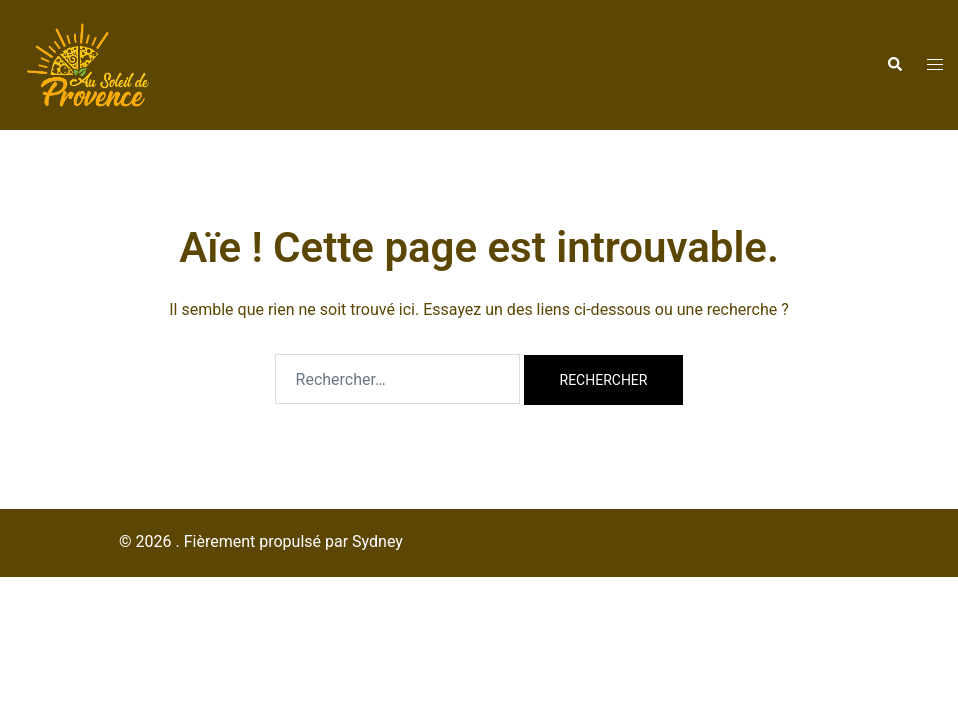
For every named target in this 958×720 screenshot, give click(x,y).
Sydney (377, 541)
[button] (894, 65)
